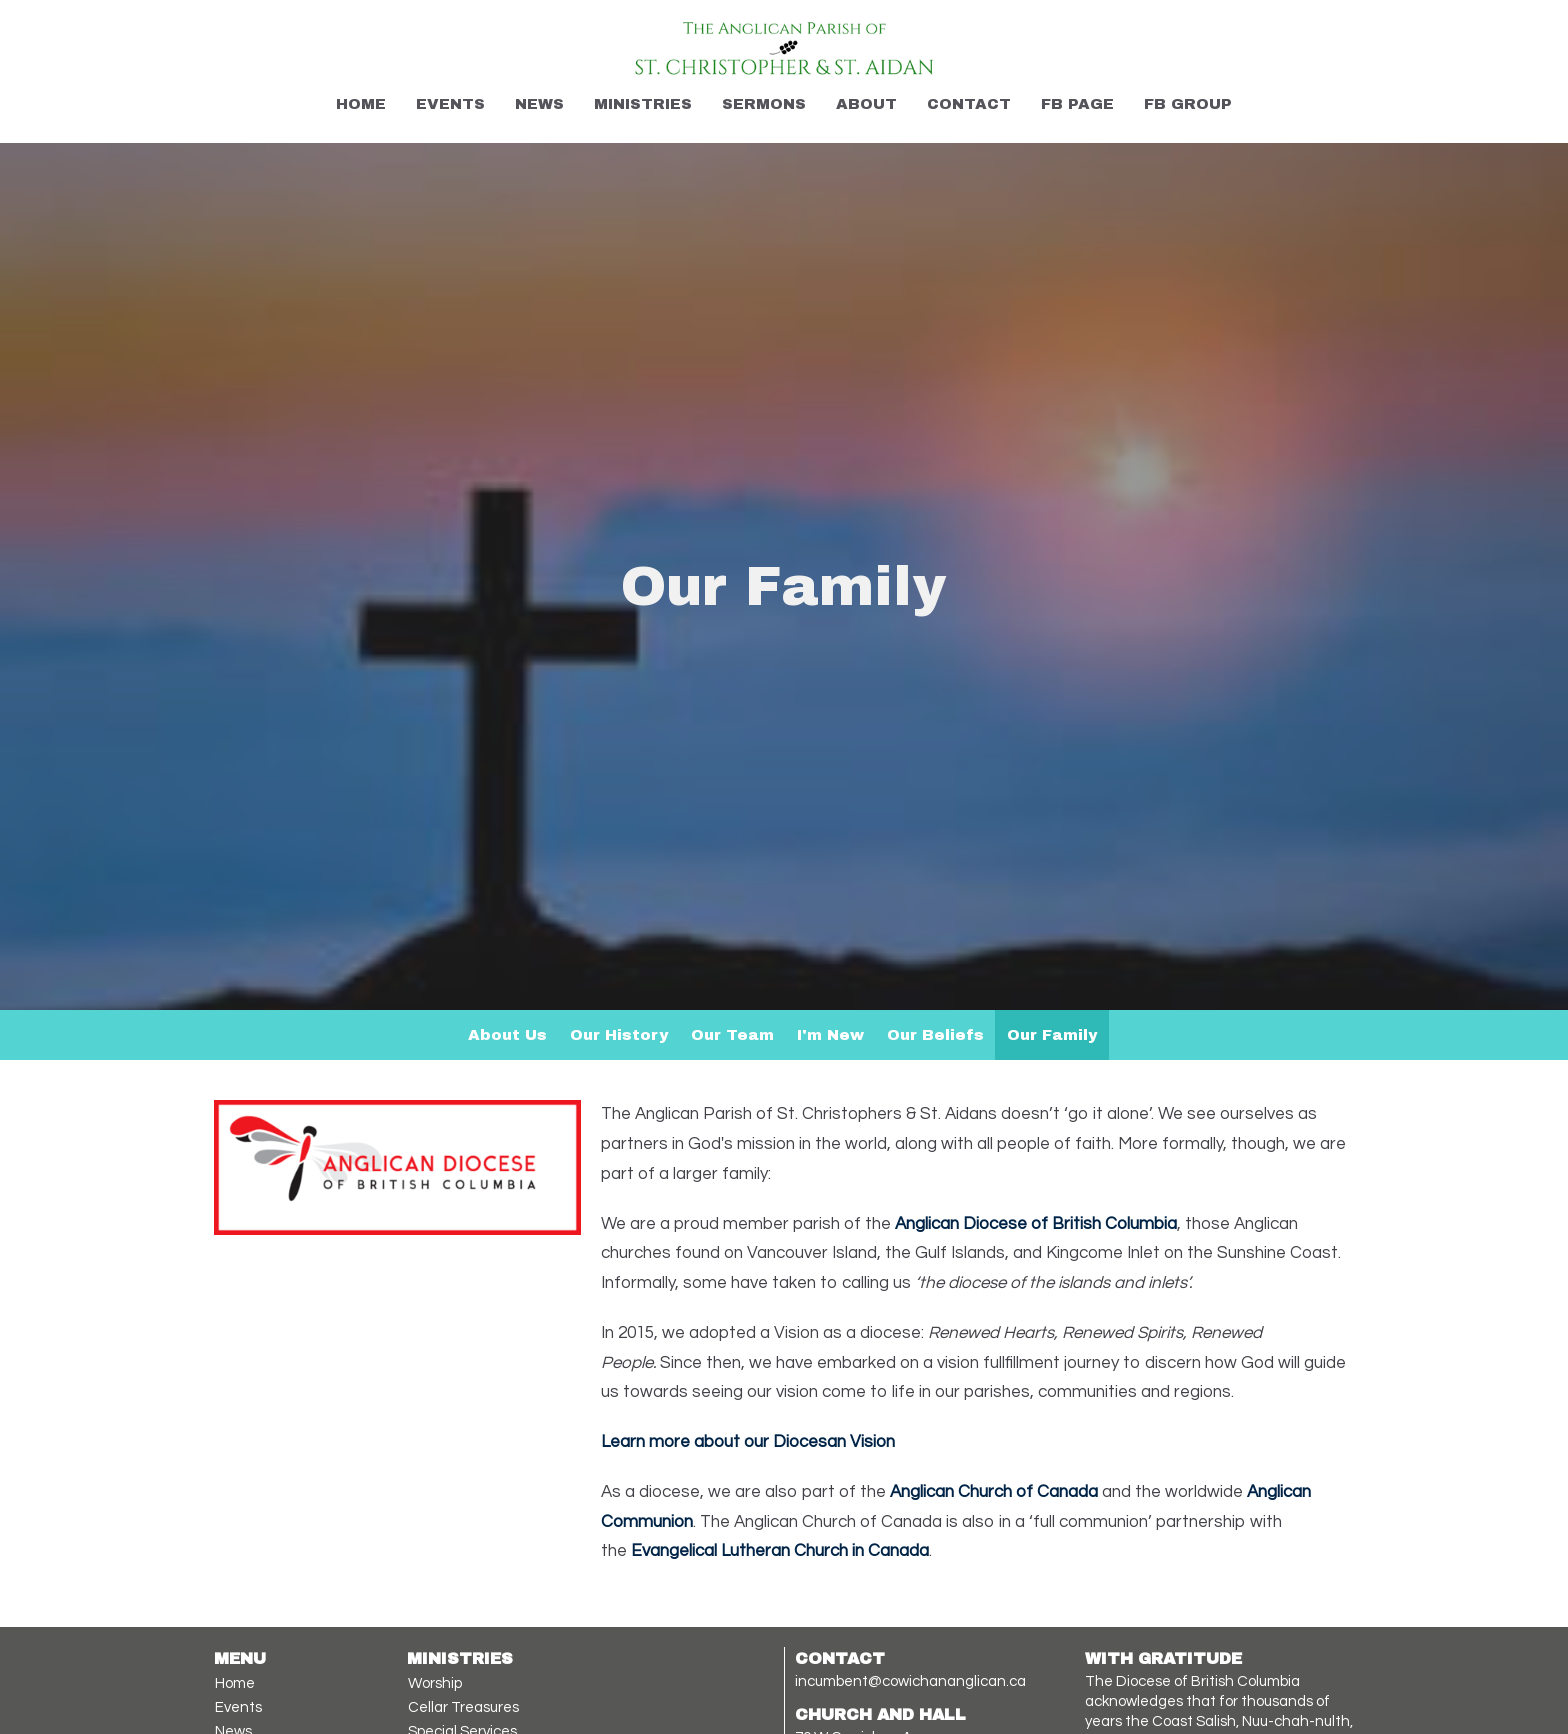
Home (361, 104)
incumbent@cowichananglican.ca (910, 1681)
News (539, 104)
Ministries (643, 104)
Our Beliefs (935, 1035)
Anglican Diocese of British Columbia (1036, 1224)
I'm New (830, 1035)
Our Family (1052, 1035)
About (866, 104)
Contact (969, 104)
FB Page (1077, 104)
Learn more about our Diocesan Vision (748, 1442)
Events (450, 104)
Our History (619, 1035)
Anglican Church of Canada (994, 1492)
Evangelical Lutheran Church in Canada (780, 1551)
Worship (435, 1683)
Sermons (764, 104)
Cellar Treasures (463, 1707)
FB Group (1188, 104)
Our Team (732, 1035)
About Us (507, 1035)
